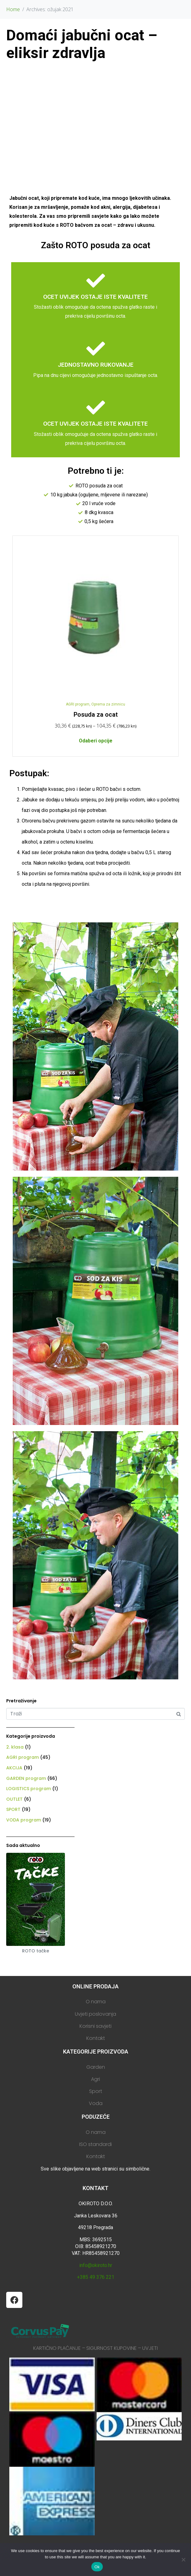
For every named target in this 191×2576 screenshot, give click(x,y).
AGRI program (77, 704)
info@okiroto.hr (95, 2265)
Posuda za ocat (96, 714)
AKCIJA (14, 1768)
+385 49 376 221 (95, 2277)
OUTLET (14, 1799)
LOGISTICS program (28, 1788)
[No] (183, 2559)
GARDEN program (26, 1778)
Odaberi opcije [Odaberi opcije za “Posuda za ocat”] (95, 741)
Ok (97, 2567)
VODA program (23, 1820)
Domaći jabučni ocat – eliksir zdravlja (81, 44)
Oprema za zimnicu (108, 704)
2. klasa (15, 1747)
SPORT (13, 1809)
